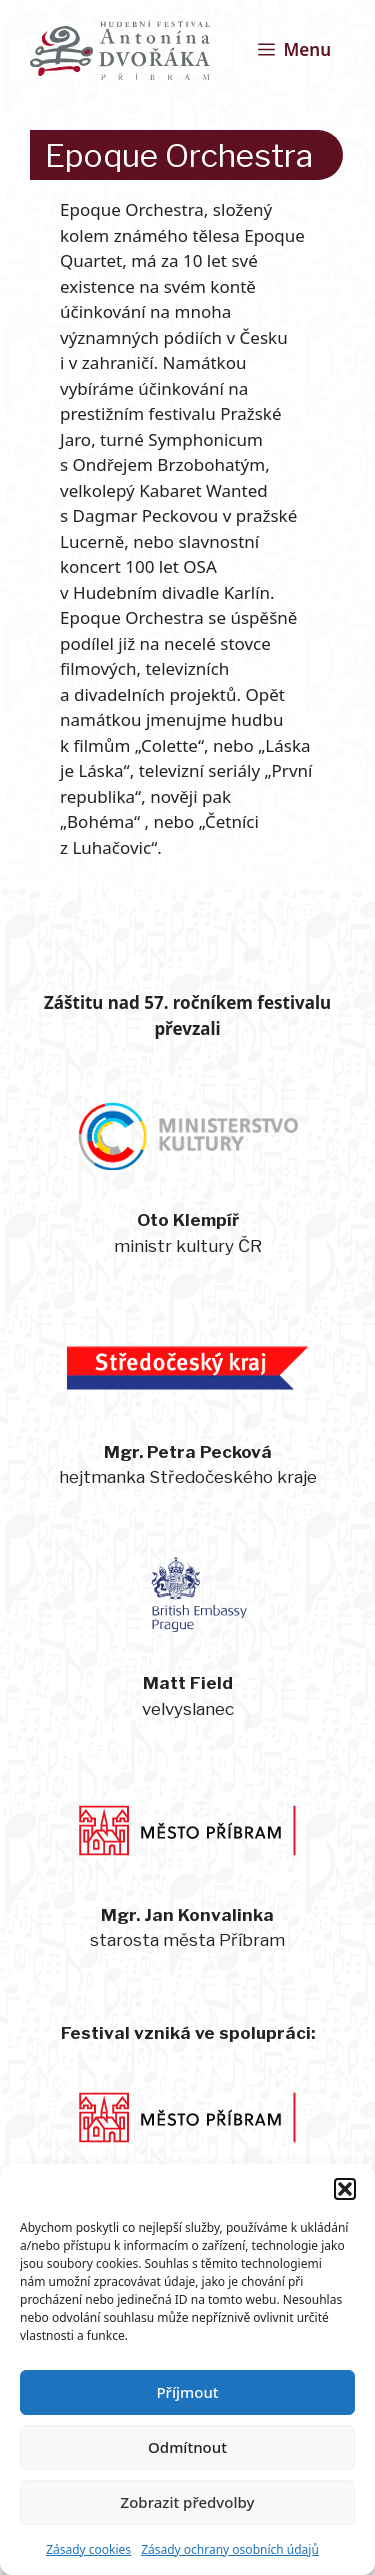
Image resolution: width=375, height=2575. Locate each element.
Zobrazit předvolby (188, 2502)
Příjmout (187, 2392)
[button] (345, 2189)
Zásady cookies (88, 2549)
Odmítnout (187, 2447)
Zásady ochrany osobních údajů (230, 2549)
